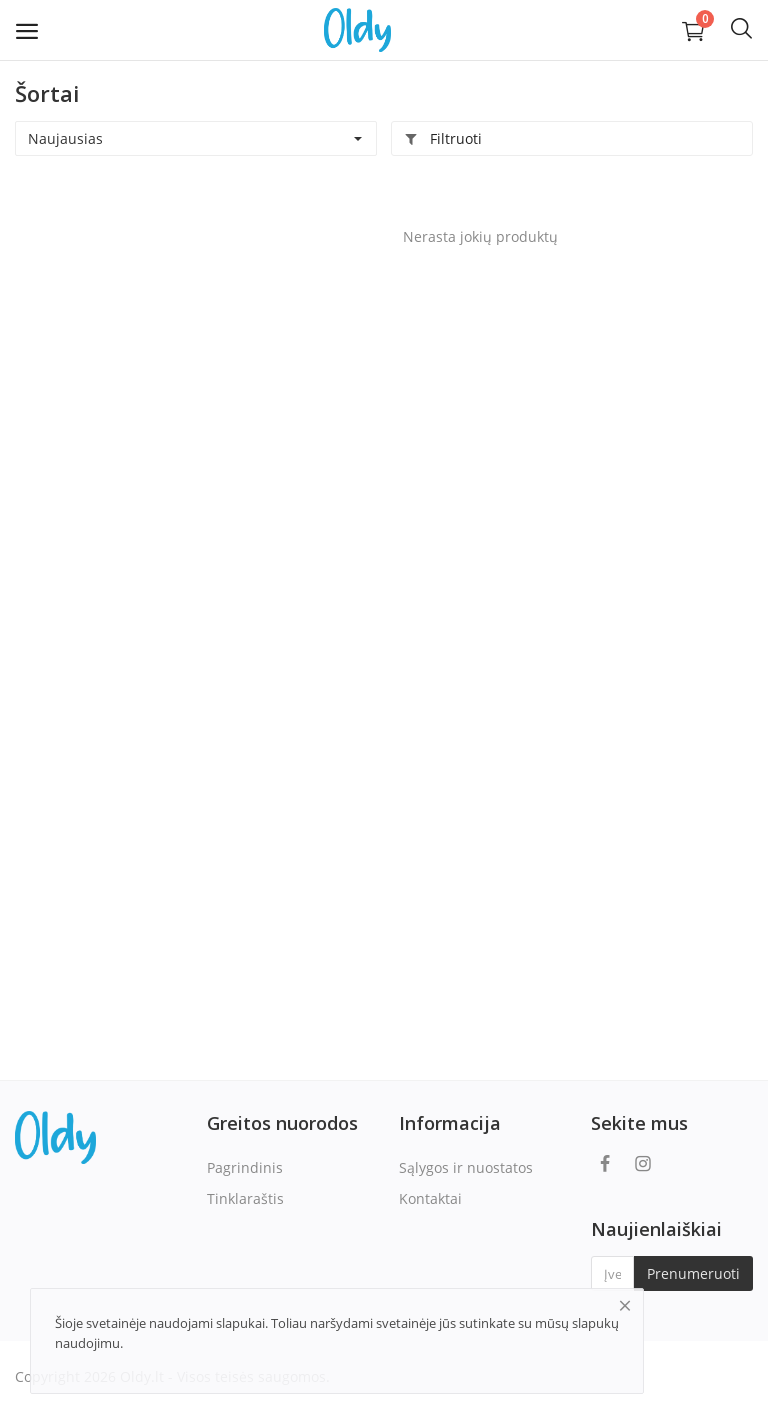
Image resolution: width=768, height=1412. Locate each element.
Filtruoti (443, 138)
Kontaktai (430, 1198)
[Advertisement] (140, 311)
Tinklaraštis (245, 1198)
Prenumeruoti (693, 1273)
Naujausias (65, 138)
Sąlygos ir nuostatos (466, 1167)
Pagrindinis (245, 1167)
